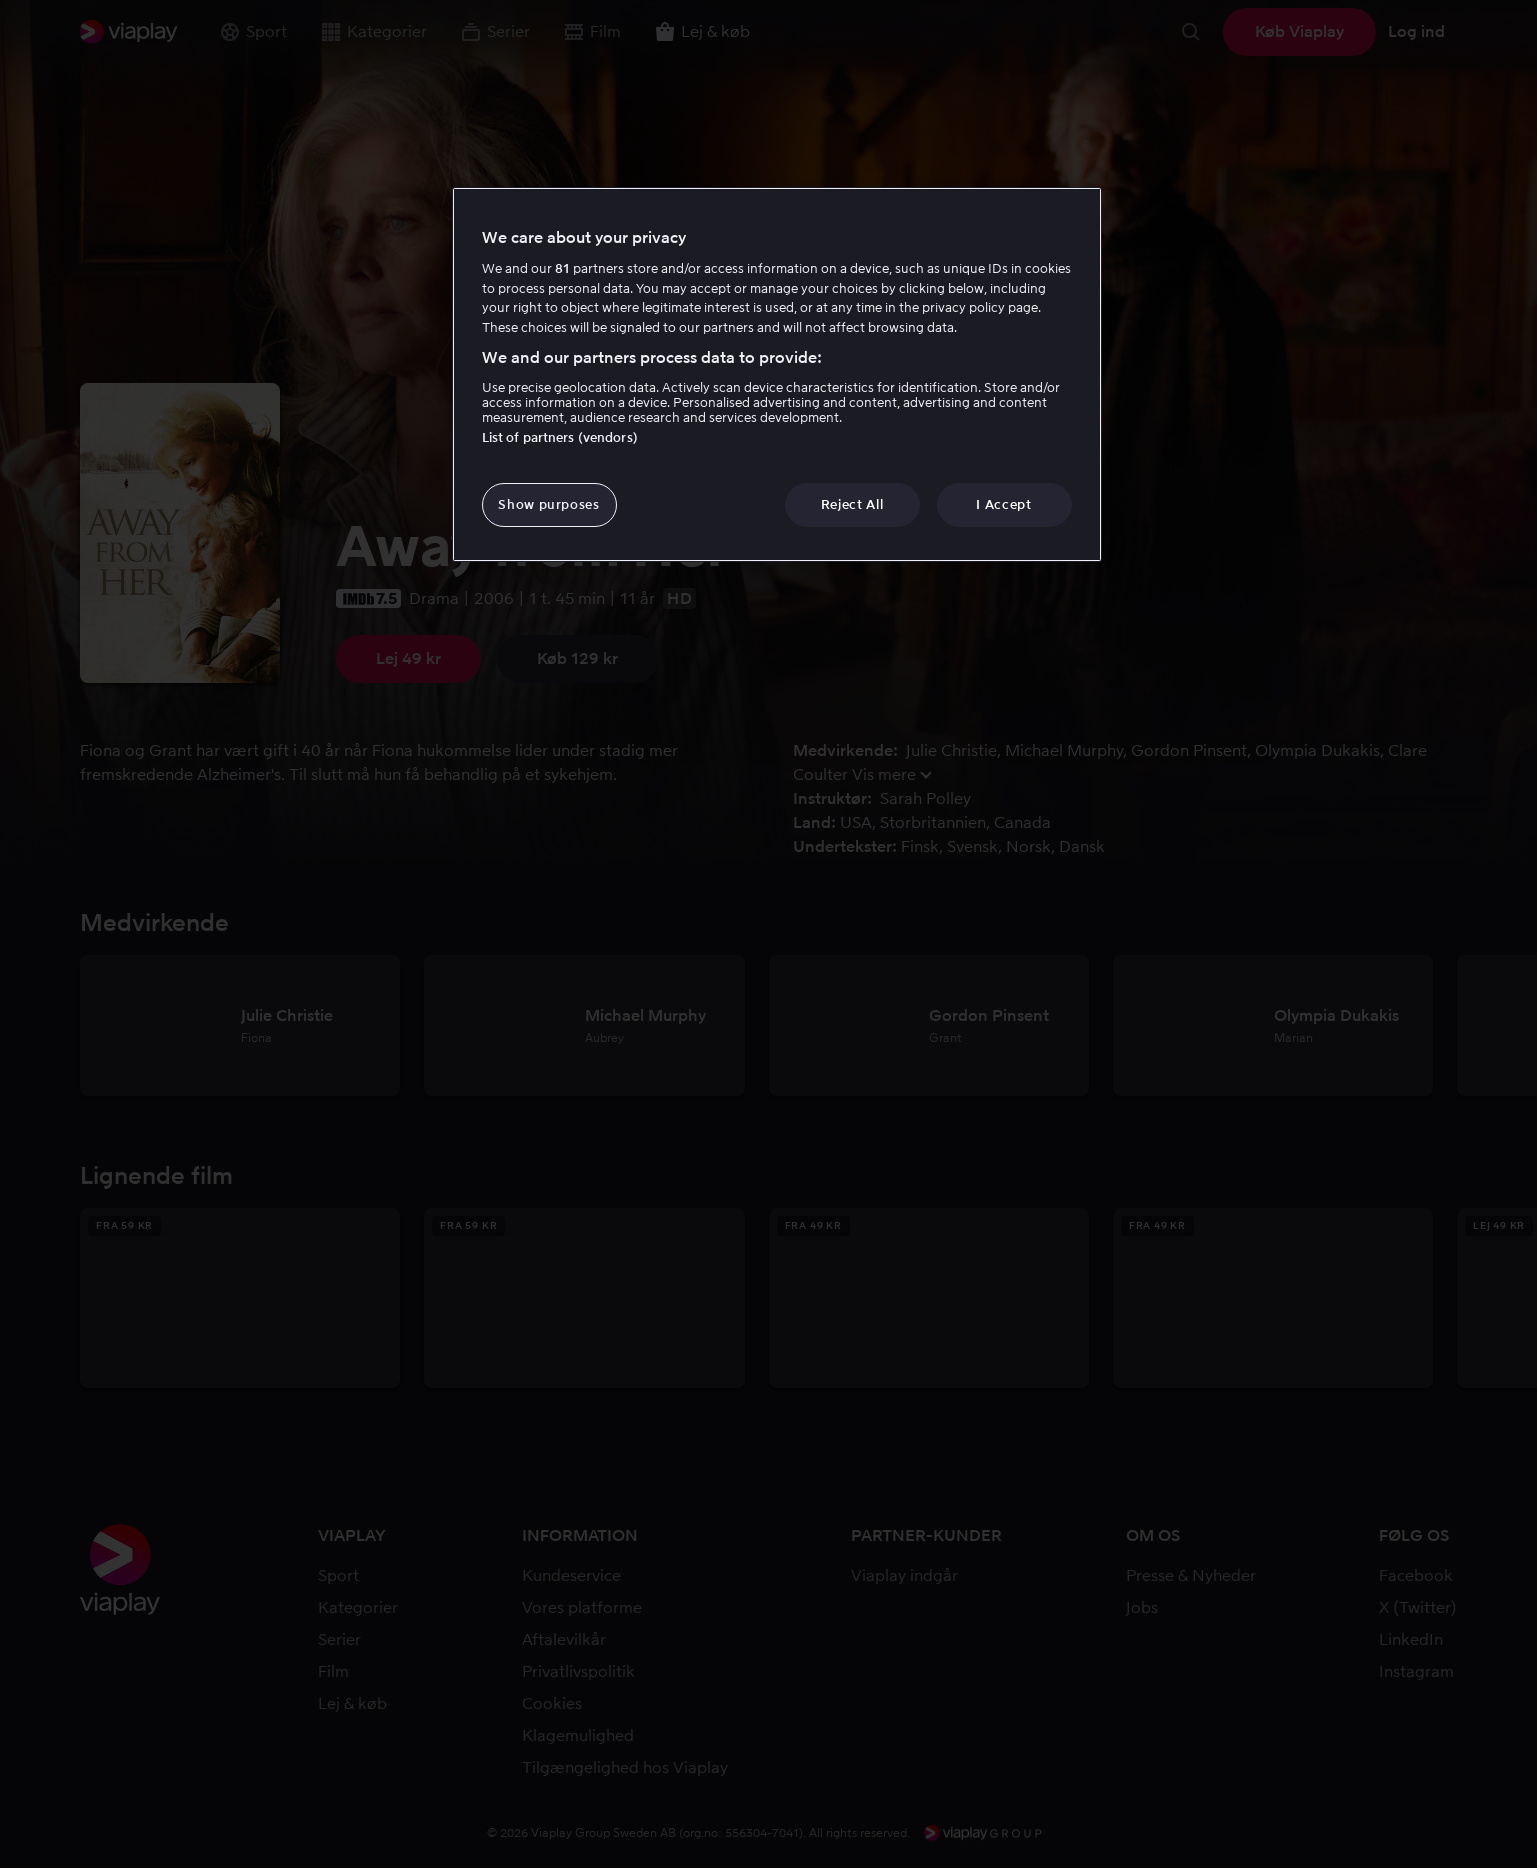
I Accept (1003, 504)
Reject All (852, 504)
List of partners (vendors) (560, 437)
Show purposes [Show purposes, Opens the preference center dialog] (548, 504)
